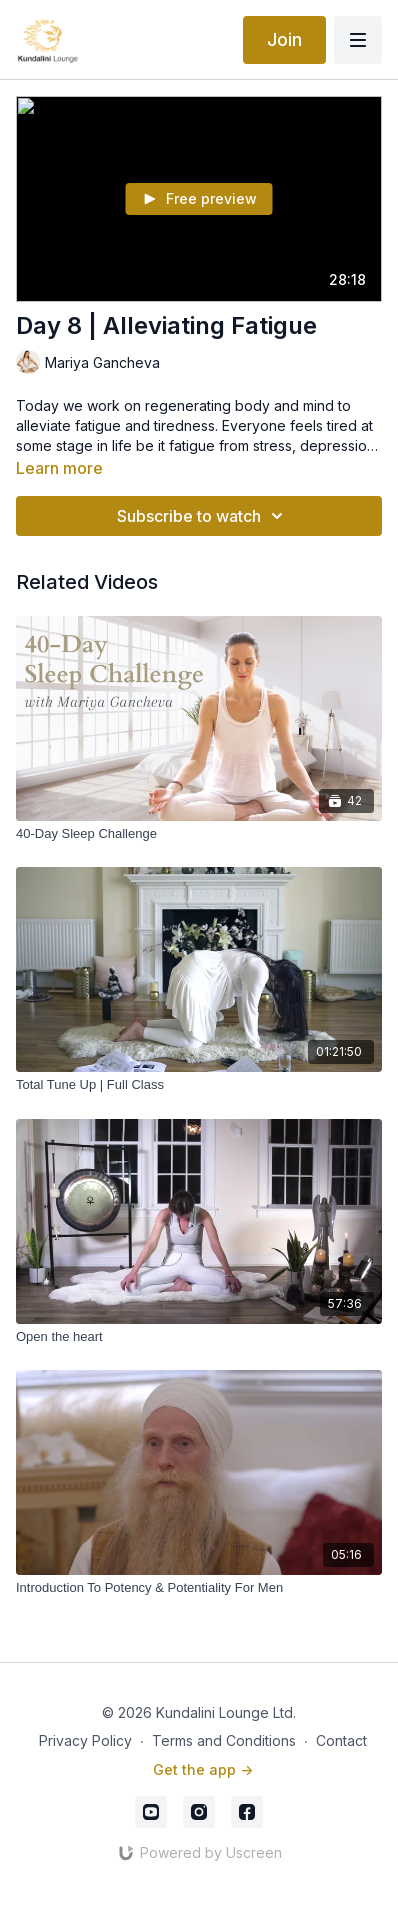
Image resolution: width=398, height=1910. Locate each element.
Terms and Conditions (224, 1740)
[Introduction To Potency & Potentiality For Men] (199, 1588)
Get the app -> (203, 1769)
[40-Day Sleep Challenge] (199, 834)
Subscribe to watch (203, 516)
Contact (341, 1740)
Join (284, 39)
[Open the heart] (199, 1337)
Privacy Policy (85, 1740)
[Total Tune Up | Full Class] (199, 1085)
